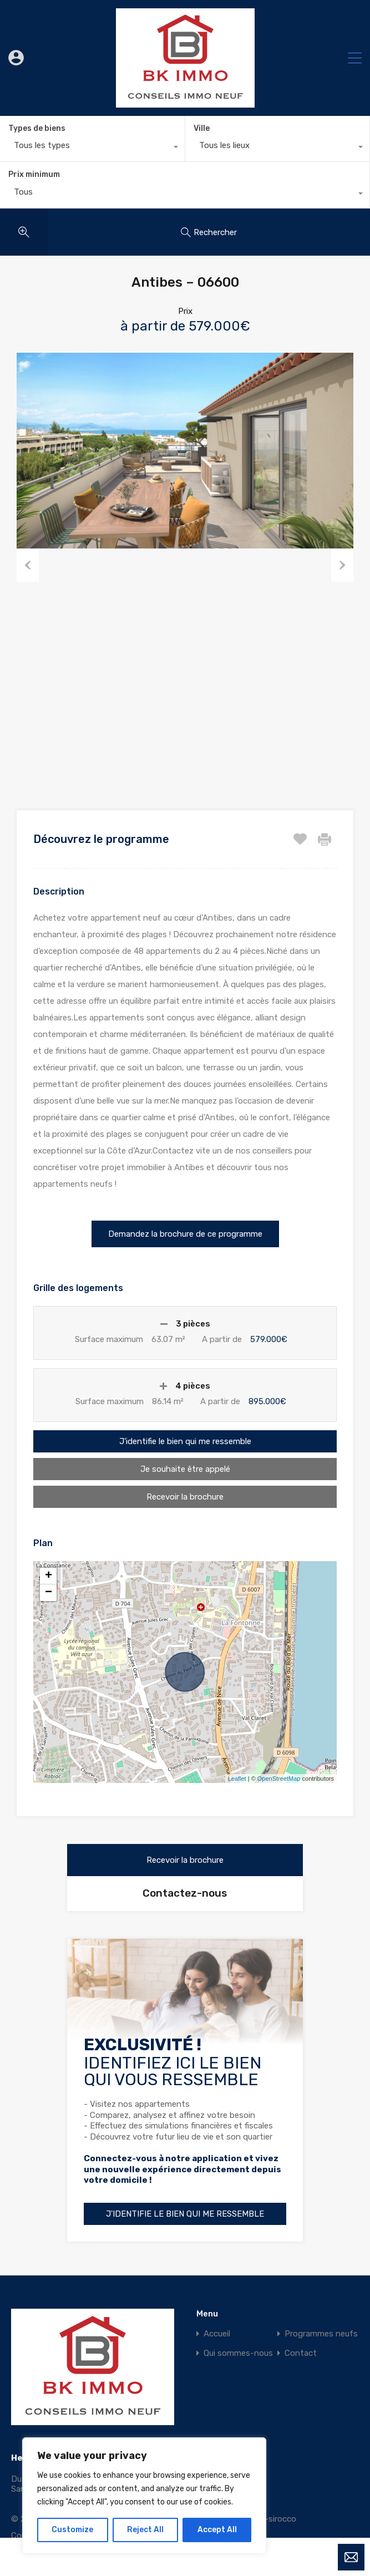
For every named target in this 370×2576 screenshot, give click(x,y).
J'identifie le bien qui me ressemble (185, 1441)
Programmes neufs (321, 2333)
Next (342, 565)
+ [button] (48, 1576)
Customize (72, 2529)
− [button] (48, 1592)
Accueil (217, 2333)
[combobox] (92, 148)
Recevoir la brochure (185, 1497)
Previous (28, 565)
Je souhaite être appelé (185, 1469)
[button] (185, 1234)
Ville (202, 128)
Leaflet (237, 1778)
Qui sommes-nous (238, 2353)
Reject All (145, 2529)
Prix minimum (34, 174)
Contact (301, 2353)
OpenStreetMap (279, 1778)
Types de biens (36, 128)
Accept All (217, 2529)
